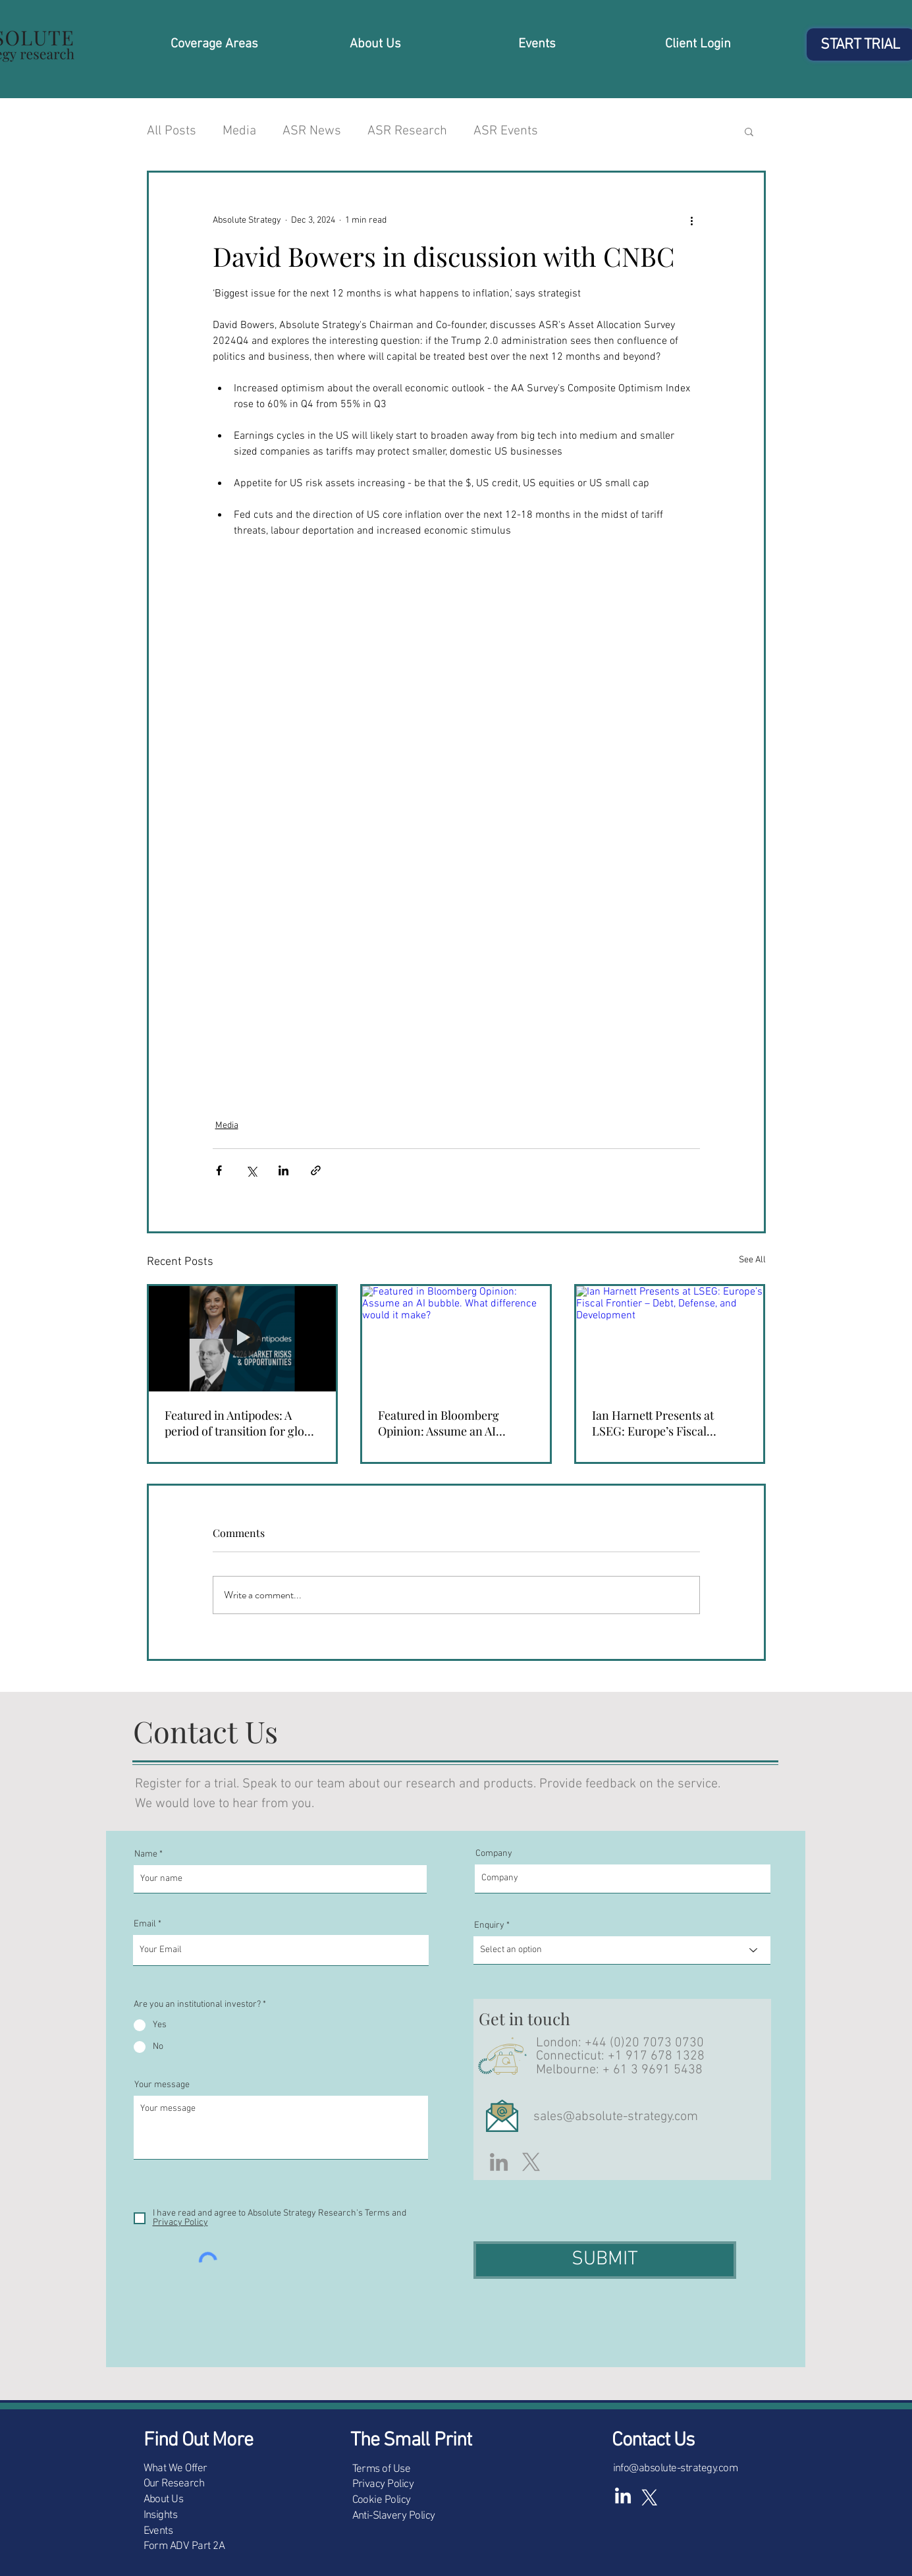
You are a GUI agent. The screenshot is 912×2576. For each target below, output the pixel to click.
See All (752, 1260)
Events (158, 2531)
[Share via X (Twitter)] (251, 1170)
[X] (531, 2162)
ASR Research (407, 131)
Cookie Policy (381, 2500)
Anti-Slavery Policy (393, 2516)
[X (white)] (649, 2497)
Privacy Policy (383, 2484)
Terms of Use (381, 2469)
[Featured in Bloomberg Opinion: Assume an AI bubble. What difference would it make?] (456, 1338)
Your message (162, 2085)
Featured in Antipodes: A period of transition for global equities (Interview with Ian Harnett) (242, 1423)
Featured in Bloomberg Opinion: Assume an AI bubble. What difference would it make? (440, 1423)
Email (145, 1924)
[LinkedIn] (499, 2162)
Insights (161, 2515)
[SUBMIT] (604, 2260)
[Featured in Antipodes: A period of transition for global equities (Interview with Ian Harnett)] (242, 1338)
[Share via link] (315, 1170)
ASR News (311, 131)
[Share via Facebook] (219, 1170)
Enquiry (489, 1925)
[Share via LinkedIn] (283, 1170)
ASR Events (505, 131)
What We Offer (175, 2468)
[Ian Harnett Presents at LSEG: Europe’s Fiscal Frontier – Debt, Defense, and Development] (670, 1338)
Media (239, 131)
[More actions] (692, 220)
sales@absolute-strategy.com (615, 2117)
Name (145, 1854)
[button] (749, 131)
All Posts (171, 131)
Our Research (174, 2483)
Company (493, 1854)
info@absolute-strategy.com (675, 2468)
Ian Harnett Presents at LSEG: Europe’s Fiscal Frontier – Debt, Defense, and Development (669, 1423)
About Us (164, 2499)
